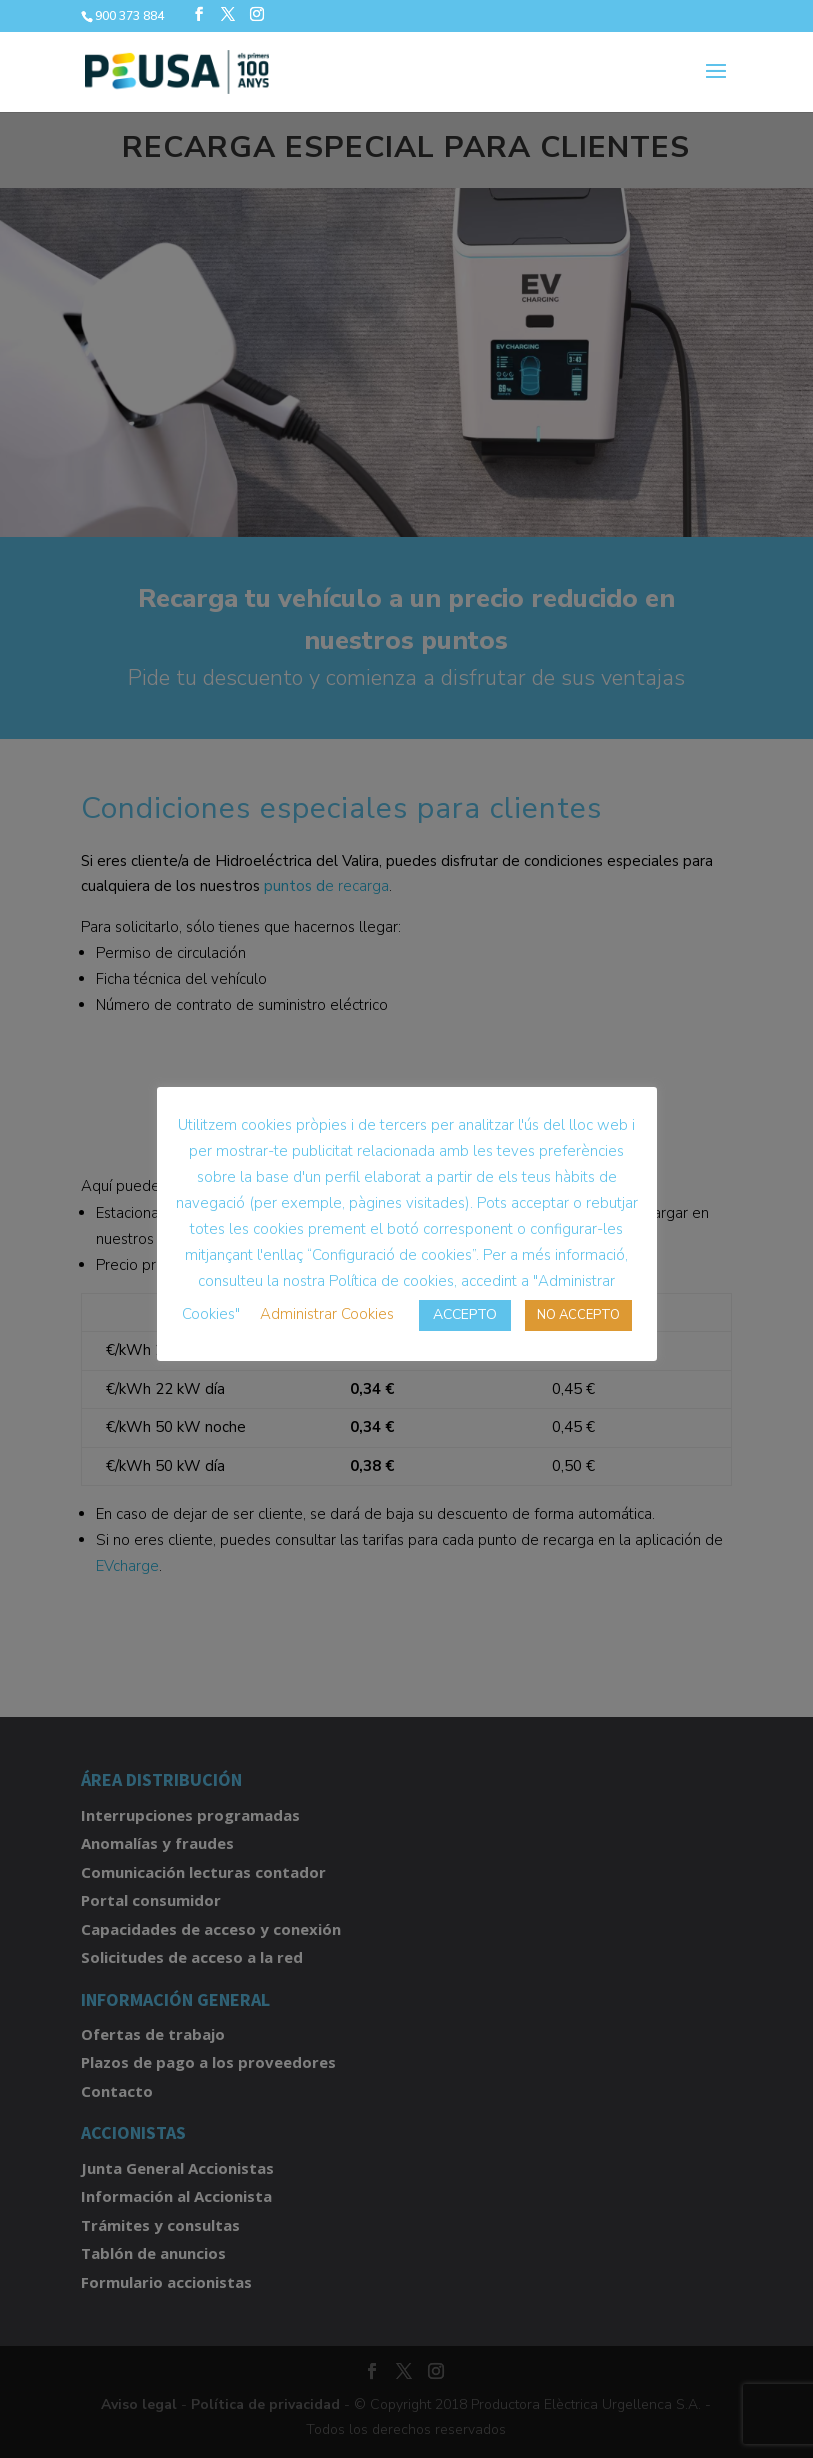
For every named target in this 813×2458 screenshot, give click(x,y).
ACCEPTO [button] (465, 1314)
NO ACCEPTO (578, 1315)
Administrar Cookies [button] (327, 1314)
